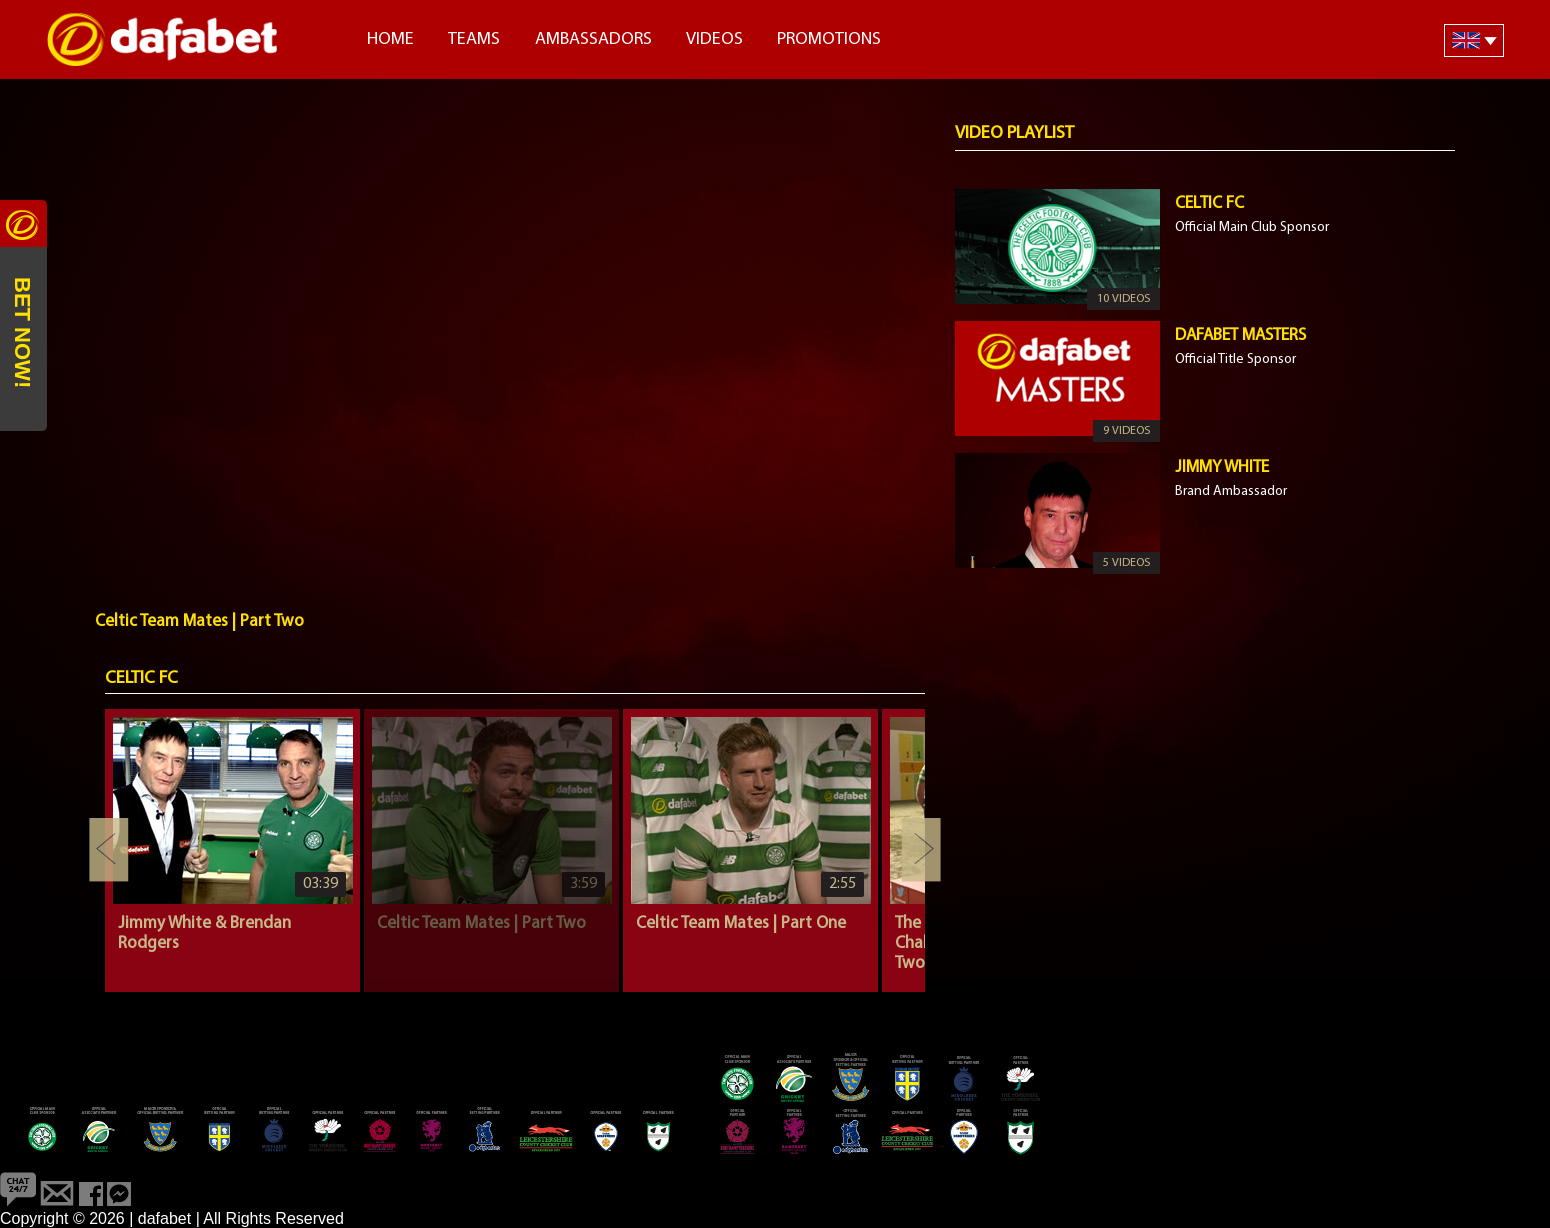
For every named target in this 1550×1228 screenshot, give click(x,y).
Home (390, 39)
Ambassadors (593, 39)
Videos (714, 39)
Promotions (829, 39)
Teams (474, 39)
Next (921, 850)
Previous (109, 850)
